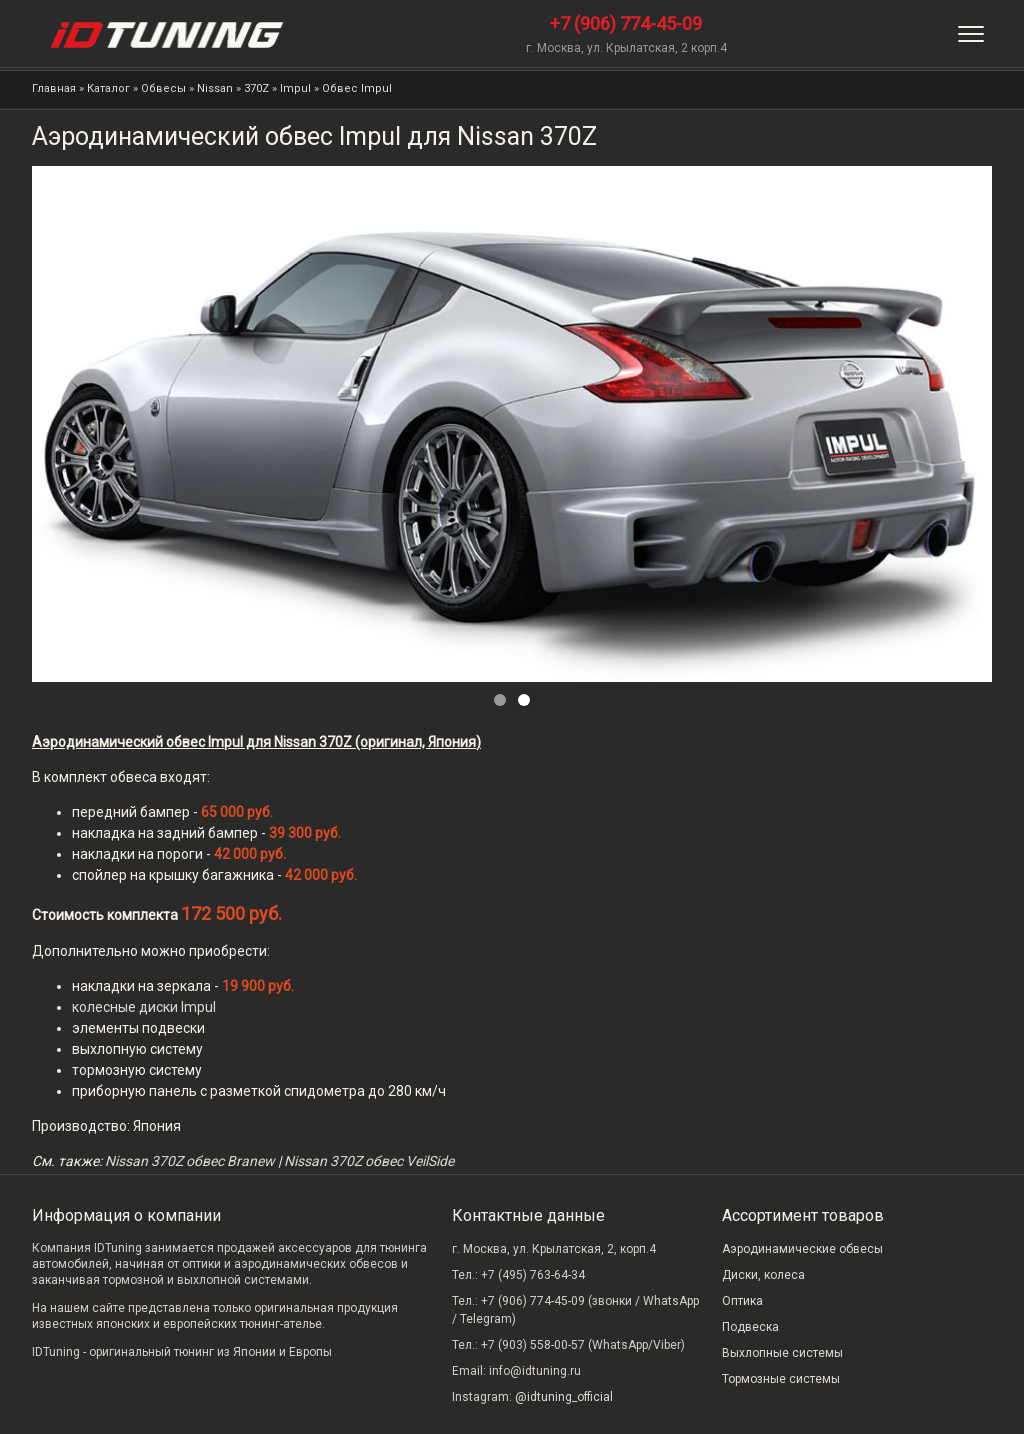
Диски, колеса (763, 1275)
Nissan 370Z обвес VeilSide (369, 1161)
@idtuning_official (564, 1397)
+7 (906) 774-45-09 (626, 23)
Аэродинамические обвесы (802, 1249)
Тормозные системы (781, 1379)
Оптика (742, 1301)
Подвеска (750, 1327)
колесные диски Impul (144, 1007)
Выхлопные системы (782, 1353)
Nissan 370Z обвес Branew (190, 1161)
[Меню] (971, 34)
